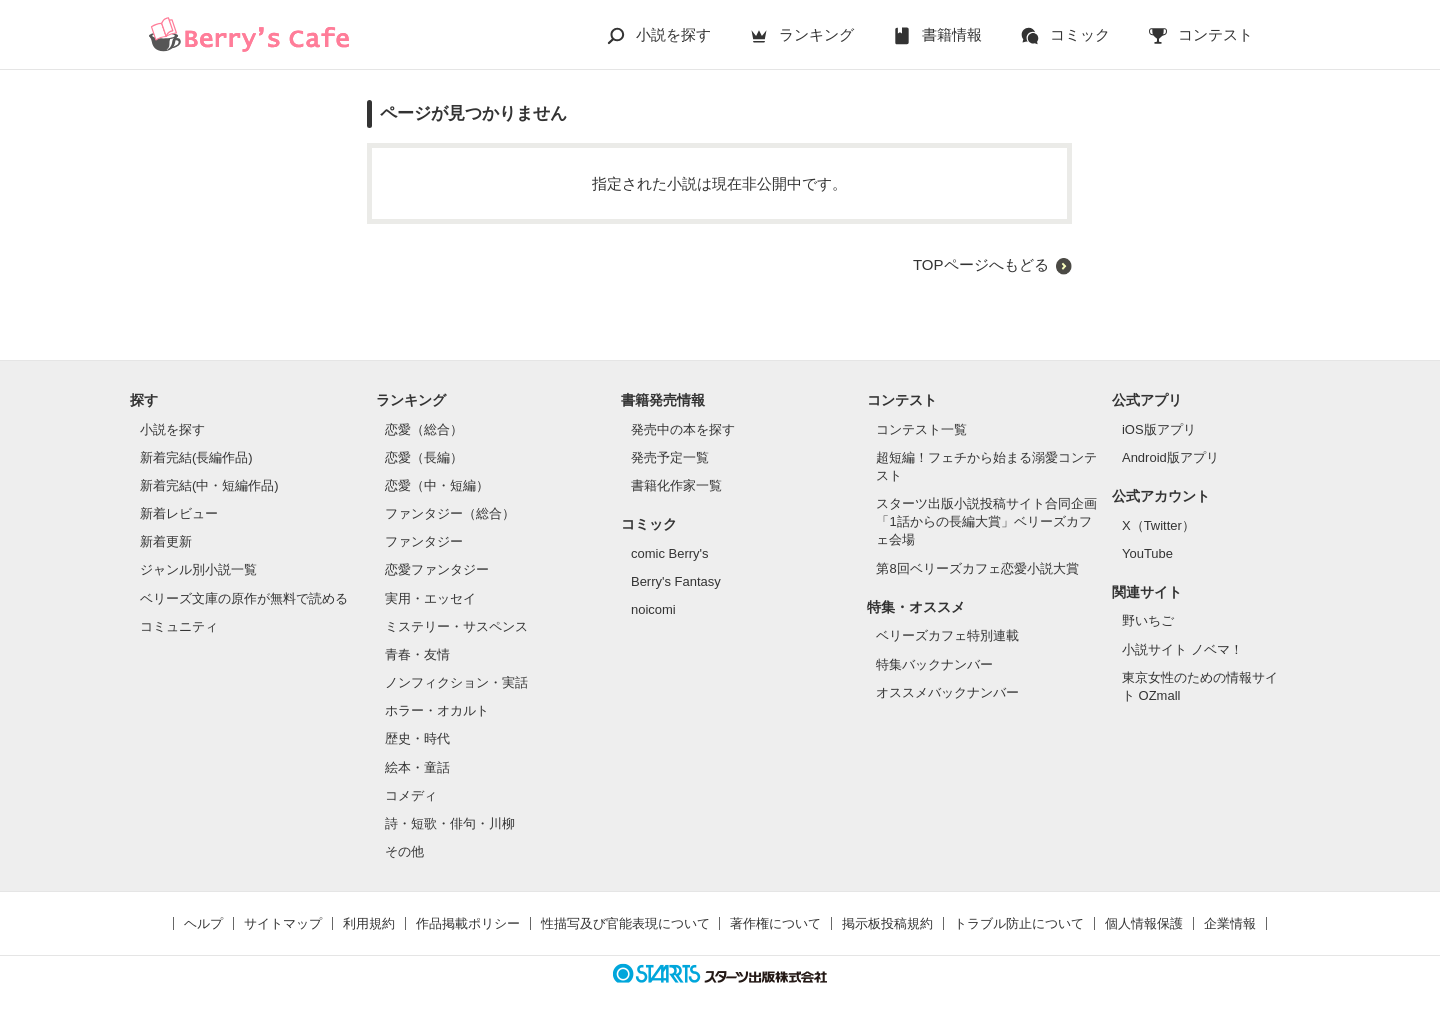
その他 (404, 851)
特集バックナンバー (934, 664)
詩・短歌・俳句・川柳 (450, 823)
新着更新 (166, 541)
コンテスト (1215, 34)
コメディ (411, 795)
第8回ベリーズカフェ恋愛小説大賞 (977, 568)
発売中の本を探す (683, 429)
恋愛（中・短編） (437, 485)
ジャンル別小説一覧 (198, 569)
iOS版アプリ (1159, 429)
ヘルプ (203, 923)
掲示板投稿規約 (887, 923)
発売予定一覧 (670, 457)
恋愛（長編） (424, 457)
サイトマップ (283, 923)
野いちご (1148, 620)
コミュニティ (179, 626)
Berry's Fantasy (676, 581)
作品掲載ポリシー (468, 923)
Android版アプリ (1170, 457)
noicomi (653, 609)
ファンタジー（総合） (450, 513)
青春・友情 (417, 654)
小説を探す (673, 34)
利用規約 (369, 923)
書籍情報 (952, 34)
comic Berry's (670, 553)
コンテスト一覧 (921, 429)
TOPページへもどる (981, 264)
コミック (1080, 34)
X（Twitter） (1158, 525)
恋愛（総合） (424, 429)
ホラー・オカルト (437, 710)
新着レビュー (179, 513)
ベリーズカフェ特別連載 (947, 635)
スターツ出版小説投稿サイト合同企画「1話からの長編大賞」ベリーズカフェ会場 (986, 521)
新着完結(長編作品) (196, 457)
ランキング (816, 34)
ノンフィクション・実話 (456, 682)
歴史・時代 (417, 738)
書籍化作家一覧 (676, 485)
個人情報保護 (1144, 923)
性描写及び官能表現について (625, 923)
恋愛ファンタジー (437, 569)
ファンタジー (424, 541)
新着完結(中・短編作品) (209, 485)
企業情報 (1230, 923)
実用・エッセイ (430, 598)
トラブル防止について (1019, 923)
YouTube (1147, 553)
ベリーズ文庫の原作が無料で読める (244, 598)
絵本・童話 (417, 767)
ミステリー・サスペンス (456, 626)
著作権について (775, 923)
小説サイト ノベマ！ (1182, 649)
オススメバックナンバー (947, 692)
